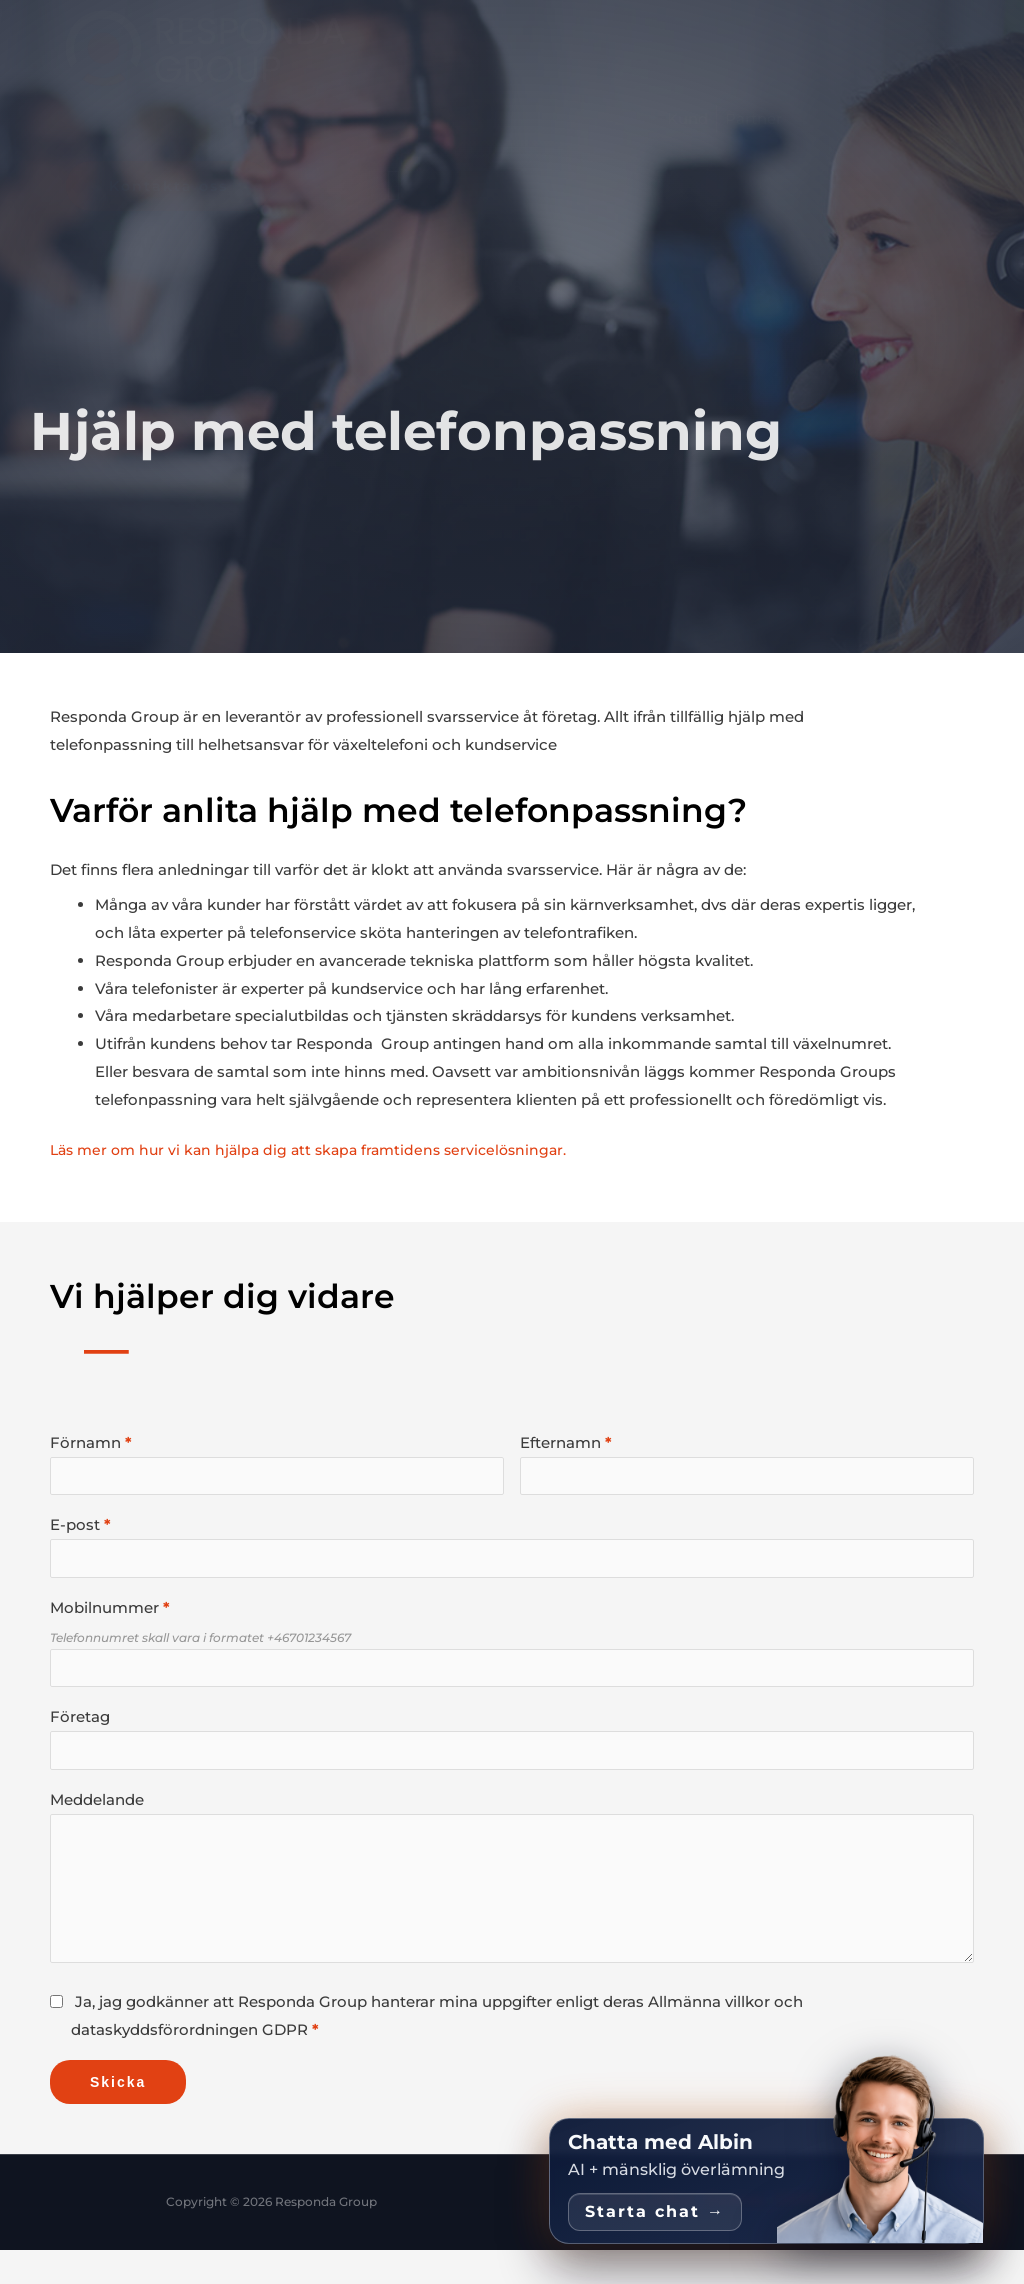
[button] (394, 186)
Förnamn (85, 1442)
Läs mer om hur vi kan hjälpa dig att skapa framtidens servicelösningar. (319, 1149)
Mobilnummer (104, 1617)
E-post (75, 1529)
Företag (80, 1731)
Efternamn (560, 1442)
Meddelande (97, 1819)
